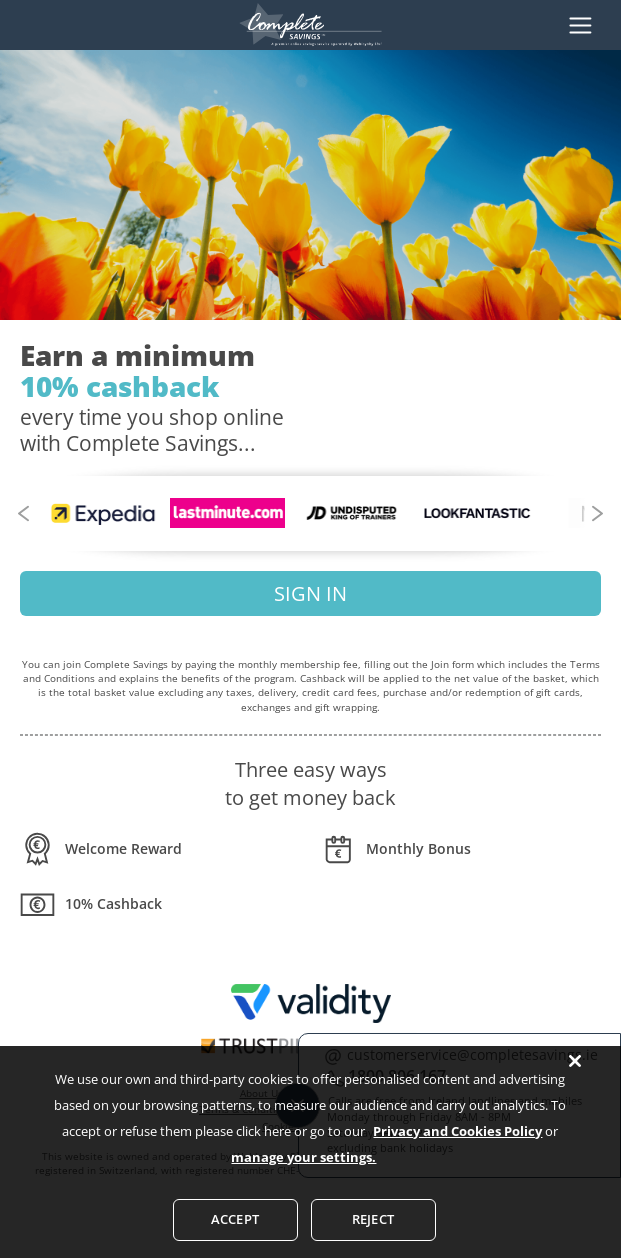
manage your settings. (303, 1185)
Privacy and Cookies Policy (457, 1159)
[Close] (575, 1089)
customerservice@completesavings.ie (472, 1054)
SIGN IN (310, 593)
